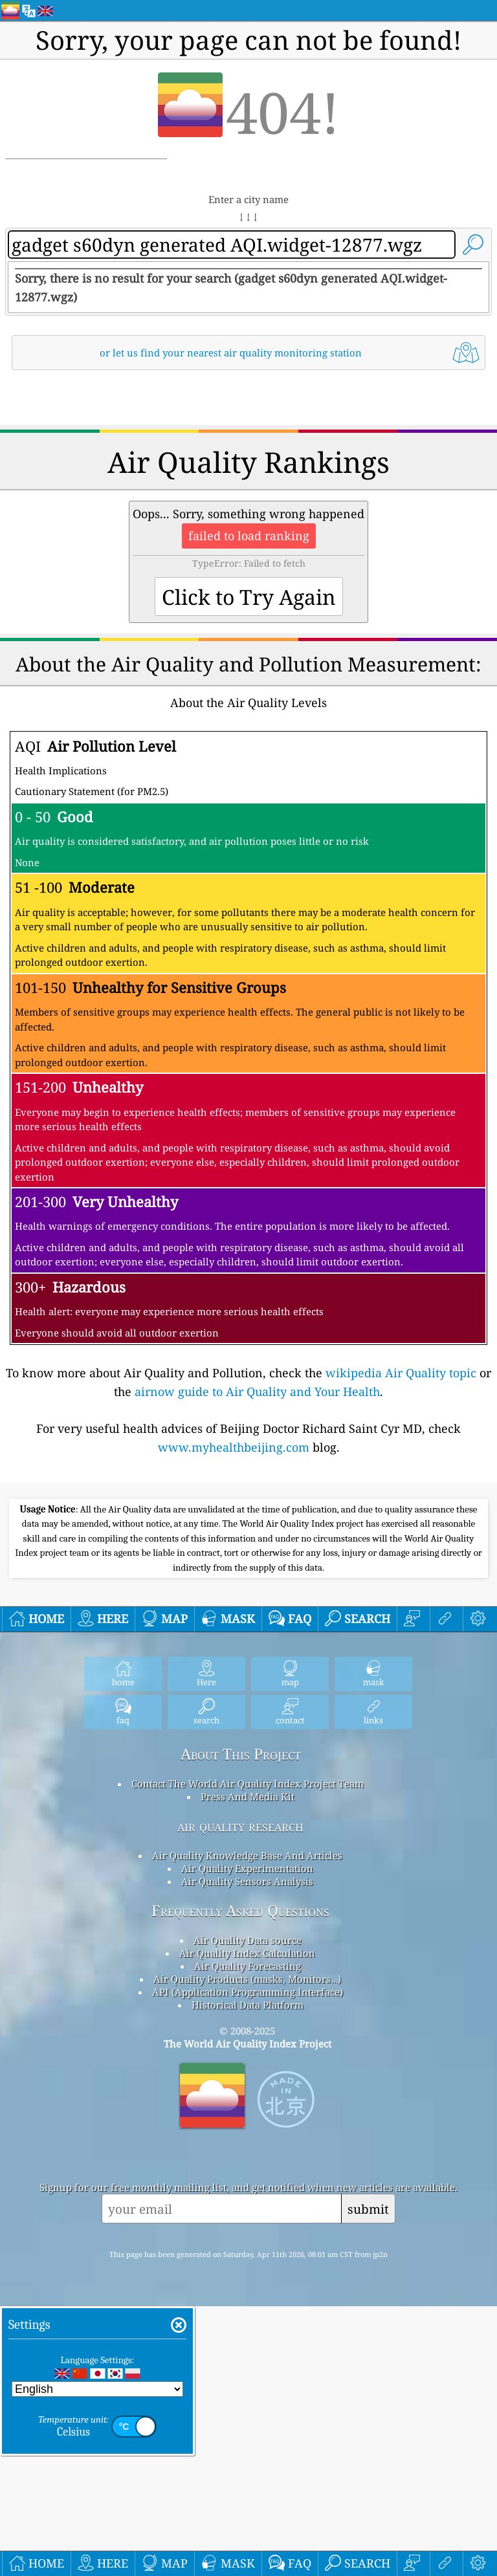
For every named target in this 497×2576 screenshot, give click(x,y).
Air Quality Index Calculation (247, 2315)
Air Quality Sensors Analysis (247, 2243)
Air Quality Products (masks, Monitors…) (247, 2341)
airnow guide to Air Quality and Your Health (257, 1572)
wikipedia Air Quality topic (401, 1554)
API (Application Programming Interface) (247, 2354)
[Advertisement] (248, 489)
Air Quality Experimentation (247, 2230)
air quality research (240, 2188)
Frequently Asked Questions (240, 2273)
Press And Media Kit (247, 2158)
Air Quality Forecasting (247, 2328)
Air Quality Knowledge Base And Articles (247, 2217)
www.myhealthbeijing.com (233, 1628)
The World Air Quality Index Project (247, 2405)
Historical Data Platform (248, 2367)
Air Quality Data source (247, 2302)
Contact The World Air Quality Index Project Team (247, 2145)
